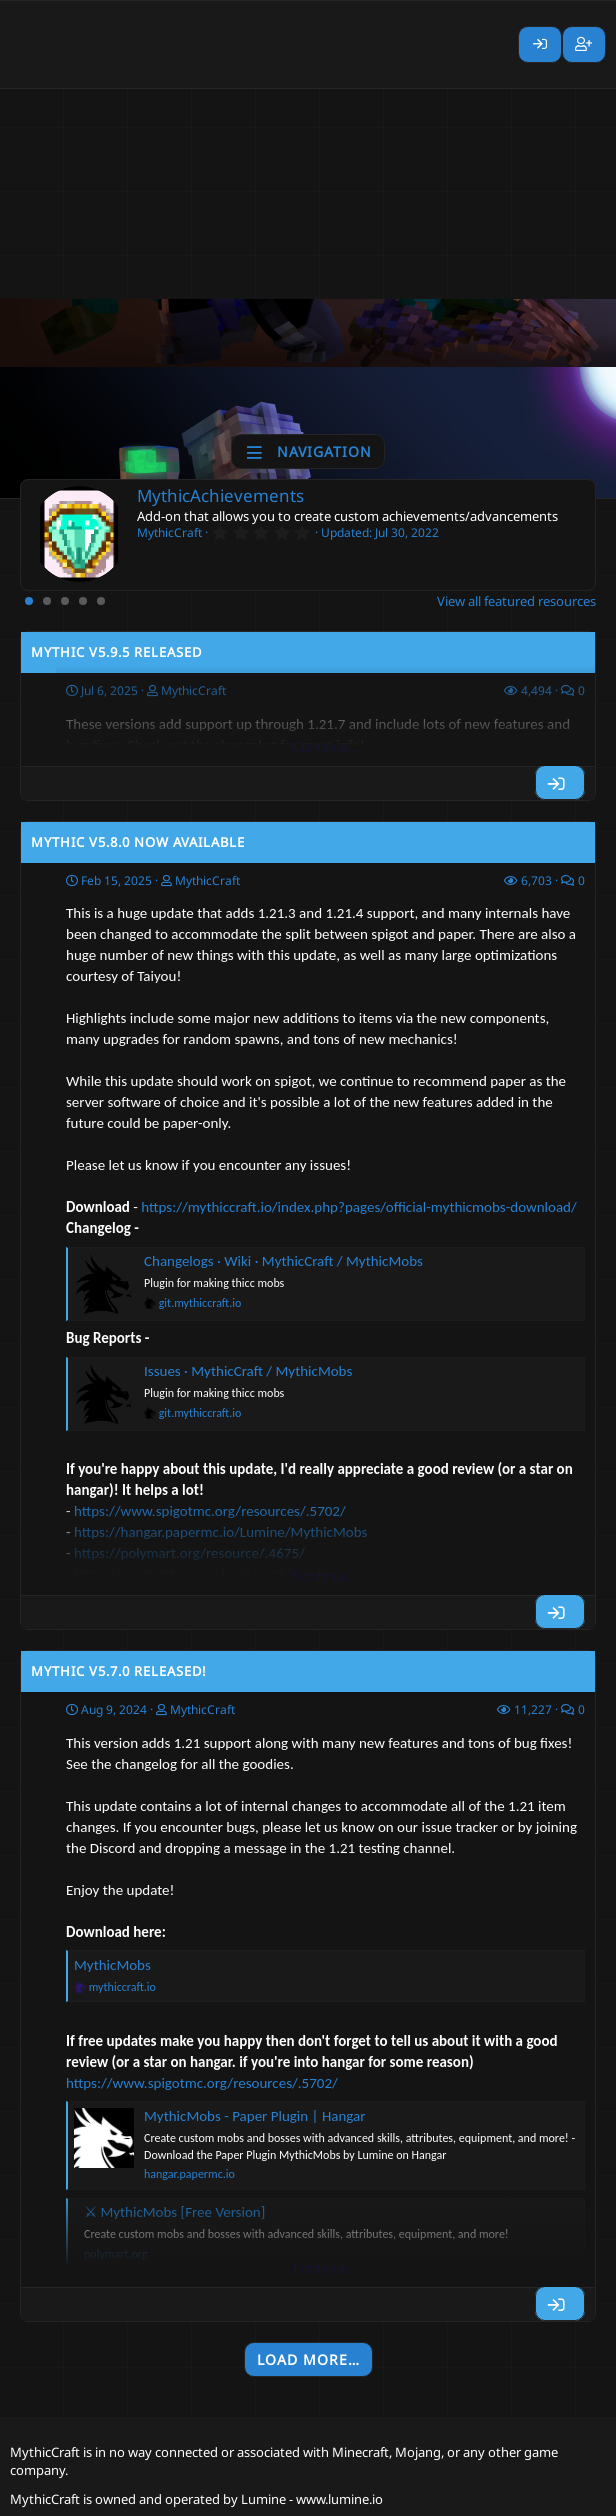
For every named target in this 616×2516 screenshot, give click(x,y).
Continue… (325, 747)
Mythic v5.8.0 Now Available (138, 842)
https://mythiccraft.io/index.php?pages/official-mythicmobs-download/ (359, 1207)
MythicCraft (207, 880)
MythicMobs (112, 1965)
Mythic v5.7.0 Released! (119, 1671)
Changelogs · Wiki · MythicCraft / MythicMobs (283, 1261)
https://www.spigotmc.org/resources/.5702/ (202, 2083)
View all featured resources (516, 601)
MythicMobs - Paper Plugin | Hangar (255, 2116)
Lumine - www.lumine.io (312, 2499)
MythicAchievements (220, 495)
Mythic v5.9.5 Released (116, 652)
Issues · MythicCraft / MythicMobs (248, 1371)
